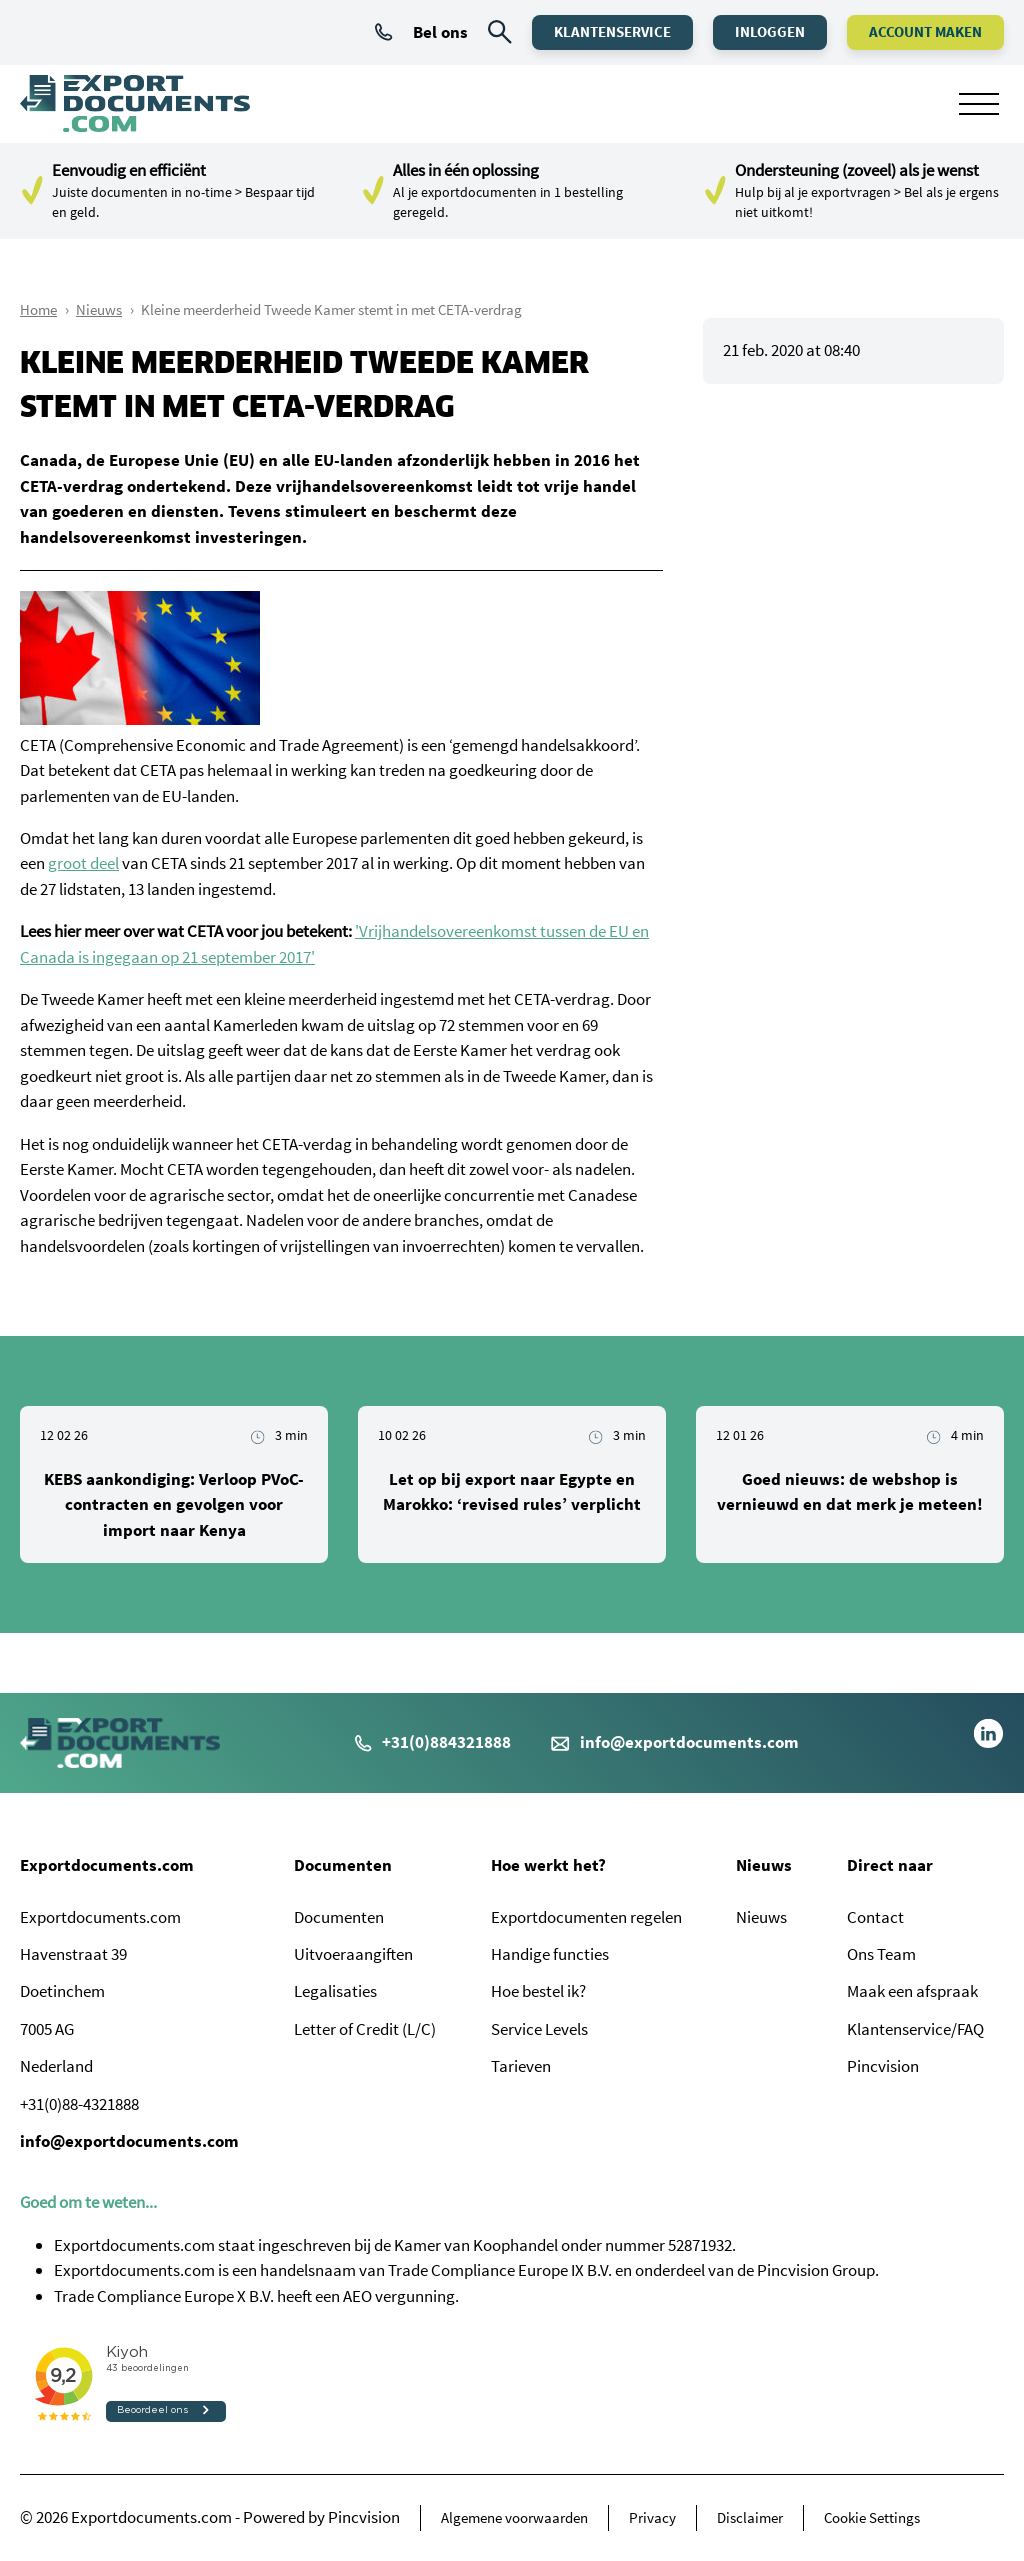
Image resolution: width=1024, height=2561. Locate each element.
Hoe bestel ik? (538, 1991)
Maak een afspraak (912, 1991)
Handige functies (550, 1954)
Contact (875, 1917)
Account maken (925, 31)
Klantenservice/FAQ (915, 2029)
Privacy (652, 2517)
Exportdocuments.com (107, 1865)
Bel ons (421, 32)
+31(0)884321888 (433, 1742)
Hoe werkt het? (548, 1865)
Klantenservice (612, 31)
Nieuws (99, 309)
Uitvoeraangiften (353, 1954)
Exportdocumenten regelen (586, 1917)
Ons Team (881, 1954)
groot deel (83, 863)
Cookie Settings (872, 2517)
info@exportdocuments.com (689, 1742)
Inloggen (770, 31)
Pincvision (883, 2066)
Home (38, 309)
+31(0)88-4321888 (79, 2104)
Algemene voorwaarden (514, 2517)
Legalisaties (335, 1991)
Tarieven (521, 2066)
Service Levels (539, 2029)
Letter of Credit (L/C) (365, 2029)
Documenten (343, 1865)
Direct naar (890, 1865)
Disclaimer (750, 2517)
